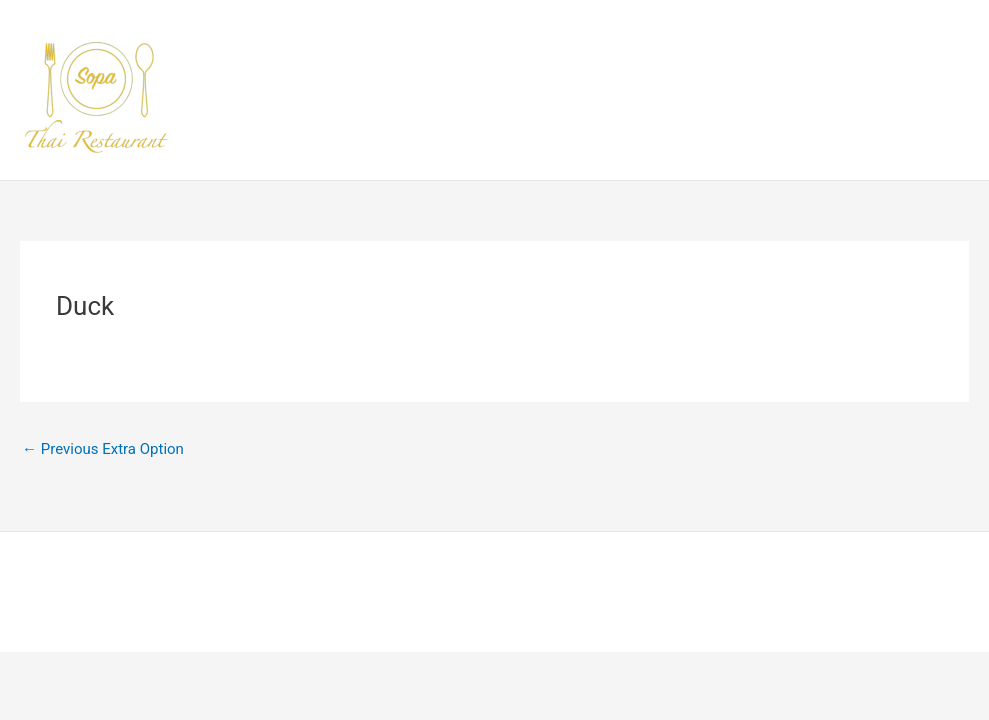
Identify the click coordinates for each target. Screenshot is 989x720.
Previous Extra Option (103, 449)
